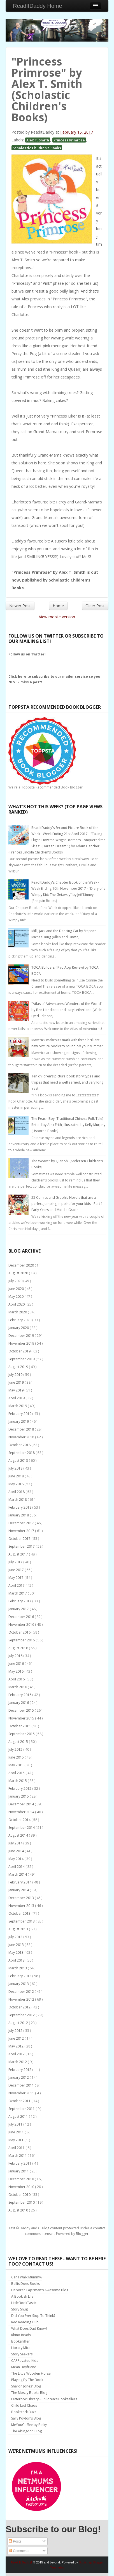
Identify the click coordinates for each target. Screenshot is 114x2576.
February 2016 (20, 1694)
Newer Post (20, 605)
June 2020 (16, 1288)
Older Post (95, 605)
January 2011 (19, 2171)
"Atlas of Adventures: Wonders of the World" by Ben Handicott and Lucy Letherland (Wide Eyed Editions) (66, 1009)
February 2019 (20, 1413)
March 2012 (18, 2061)
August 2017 (18, 1554)
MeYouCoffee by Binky (29, 2424)
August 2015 (18, 1741)
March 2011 (18, 2155)
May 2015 (16, 1765)
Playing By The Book (27, 2379)
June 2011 (16, 2132)
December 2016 (21, 1616)
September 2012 (22, 2015)
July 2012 (15, 2030)
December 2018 (21, 1429)
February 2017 (20, 1601)
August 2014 (18, 1835)
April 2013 (16, 1960)
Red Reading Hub (25, 2322)
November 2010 (21, 2186)
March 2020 (18, 1312)
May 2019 (16, 1390)
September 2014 (22, 1827)
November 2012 (21, 1999)
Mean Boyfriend (23, 2367)
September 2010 (22, 2202)
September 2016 (22, 1640)
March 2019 (18, 1405)
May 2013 (16, 1952)
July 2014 (15, 1843)
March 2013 (18, 1968)
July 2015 (15, 1749)
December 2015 (21, 1710)
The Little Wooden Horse (31, 2373)
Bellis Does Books (25, 2283)
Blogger (82, 2233)
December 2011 (21, 2085)
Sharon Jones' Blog (26, 2386)
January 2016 (19, 1702)
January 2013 (19, 1983)
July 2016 (15, 1655)
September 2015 (22, 1733)
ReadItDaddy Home (37, 6)
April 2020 (16, 1304)
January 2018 (19, 1515)
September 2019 (22, 1359)
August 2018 (18, 1460)
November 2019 (21, 1343)
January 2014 (19, 1890)
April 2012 (16, 2054)
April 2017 (16, 1585)
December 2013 (21, 1897)
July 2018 (15, 1468)
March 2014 (18, 1874)
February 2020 (20, 1320)
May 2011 (16, 2140)
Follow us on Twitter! (27, 654)
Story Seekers (21, 2354)
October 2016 (19, 1632)
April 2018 (16, 1491)
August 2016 (18, 1648)
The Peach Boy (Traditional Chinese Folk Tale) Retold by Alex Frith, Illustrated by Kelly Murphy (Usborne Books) (68, 1124)
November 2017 (21, 1530)
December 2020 (21, 1265)
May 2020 (16, 1296)
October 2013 (19, 1913)
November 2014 (21, 1812)
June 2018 (16, 1476)
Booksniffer (20, 2341)
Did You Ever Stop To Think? (33, 2315)
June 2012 (16, 2038)
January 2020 (19, 1327)
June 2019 (16, 1382)
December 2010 (21, 2179)
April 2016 (16, 1679)
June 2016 (16, 1663)
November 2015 (21, 1718)
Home (58, 605)
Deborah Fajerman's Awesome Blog (39, 2290)
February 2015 (20, 1788)
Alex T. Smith (37, 140)
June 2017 (16, 1569)
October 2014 (19, 1819)
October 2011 (19, 2101)
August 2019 (18, 1366)
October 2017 (19, 1538)
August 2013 (18, 1929)
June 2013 (16, 1944)
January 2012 (19, 2077)
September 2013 (22, 1921)
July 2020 (15, 1281)
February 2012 (20, 2069)
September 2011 (22, 2108)
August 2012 (18, 2022)
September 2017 (22, 1546)
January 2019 (19, 1421)
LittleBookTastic (23, 2302)
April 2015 (16, 1773)
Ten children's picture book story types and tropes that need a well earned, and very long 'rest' (67, 1082)
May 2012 (16, 2046)
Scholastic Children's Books (37, 148)
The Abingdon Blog (26, 2431)
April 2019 (16, 1398)
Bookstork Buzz (23, 2411)
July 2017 (15, 1562)
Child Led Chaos (24, 2405)
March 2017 (18, 1593)
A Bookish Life (22, 2296)
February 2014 (20, 1882)
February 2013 (20, 1976)
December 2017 (21, 1523)
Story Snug (19, 2309)
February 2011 (20, 2163)
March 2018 (18, 1499)
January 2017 (19, 1609)
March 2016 (18, 1687)
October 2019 (19, 1351)
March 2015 (18, 1780)
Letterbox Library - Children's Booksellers (44, 2399)
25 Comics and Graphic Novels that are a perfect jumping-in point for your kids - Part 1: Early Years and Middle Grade (67, 1203)
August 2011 (18, 2116)
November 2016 (21, 1624)
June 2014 (16, 1851)
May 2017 (16, 1577)
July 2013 (15, 1937)
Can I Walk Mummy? (26, 2277)
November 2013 (21, 1905)
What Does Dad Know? (29, 2328)
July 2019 (15, 1374)
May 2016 (16, 1671)
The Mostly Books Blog (29, 2392)
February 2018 (20, 1507)
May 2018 (16, 1484)
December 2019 (21, 1335)
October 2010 (19, 2194)
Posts (15, 2541)
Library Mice (21, 2347)
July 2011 (15, 2124)
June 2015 (16, 1757)
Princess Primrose (69, 140)
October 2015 (19, 1726)
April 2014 (16, 1866)
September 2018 (22, 1452)
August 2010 (18, 2210)
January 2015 (19, 1796)
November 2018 (21, 1437)
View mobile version (57, 616)
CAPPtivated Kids (24, 2360)
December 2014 (21, 1804)
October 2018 (19, 1445)
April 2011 (16, 2147)
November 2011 (21, 2093)
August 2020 (18, 1273)
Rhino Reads (21, 2335)
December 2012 (21, 1991)
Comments (19, 2551)
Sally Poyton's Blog (26, 2418)
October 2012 (19, 2007)
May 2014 (16, 1858)
